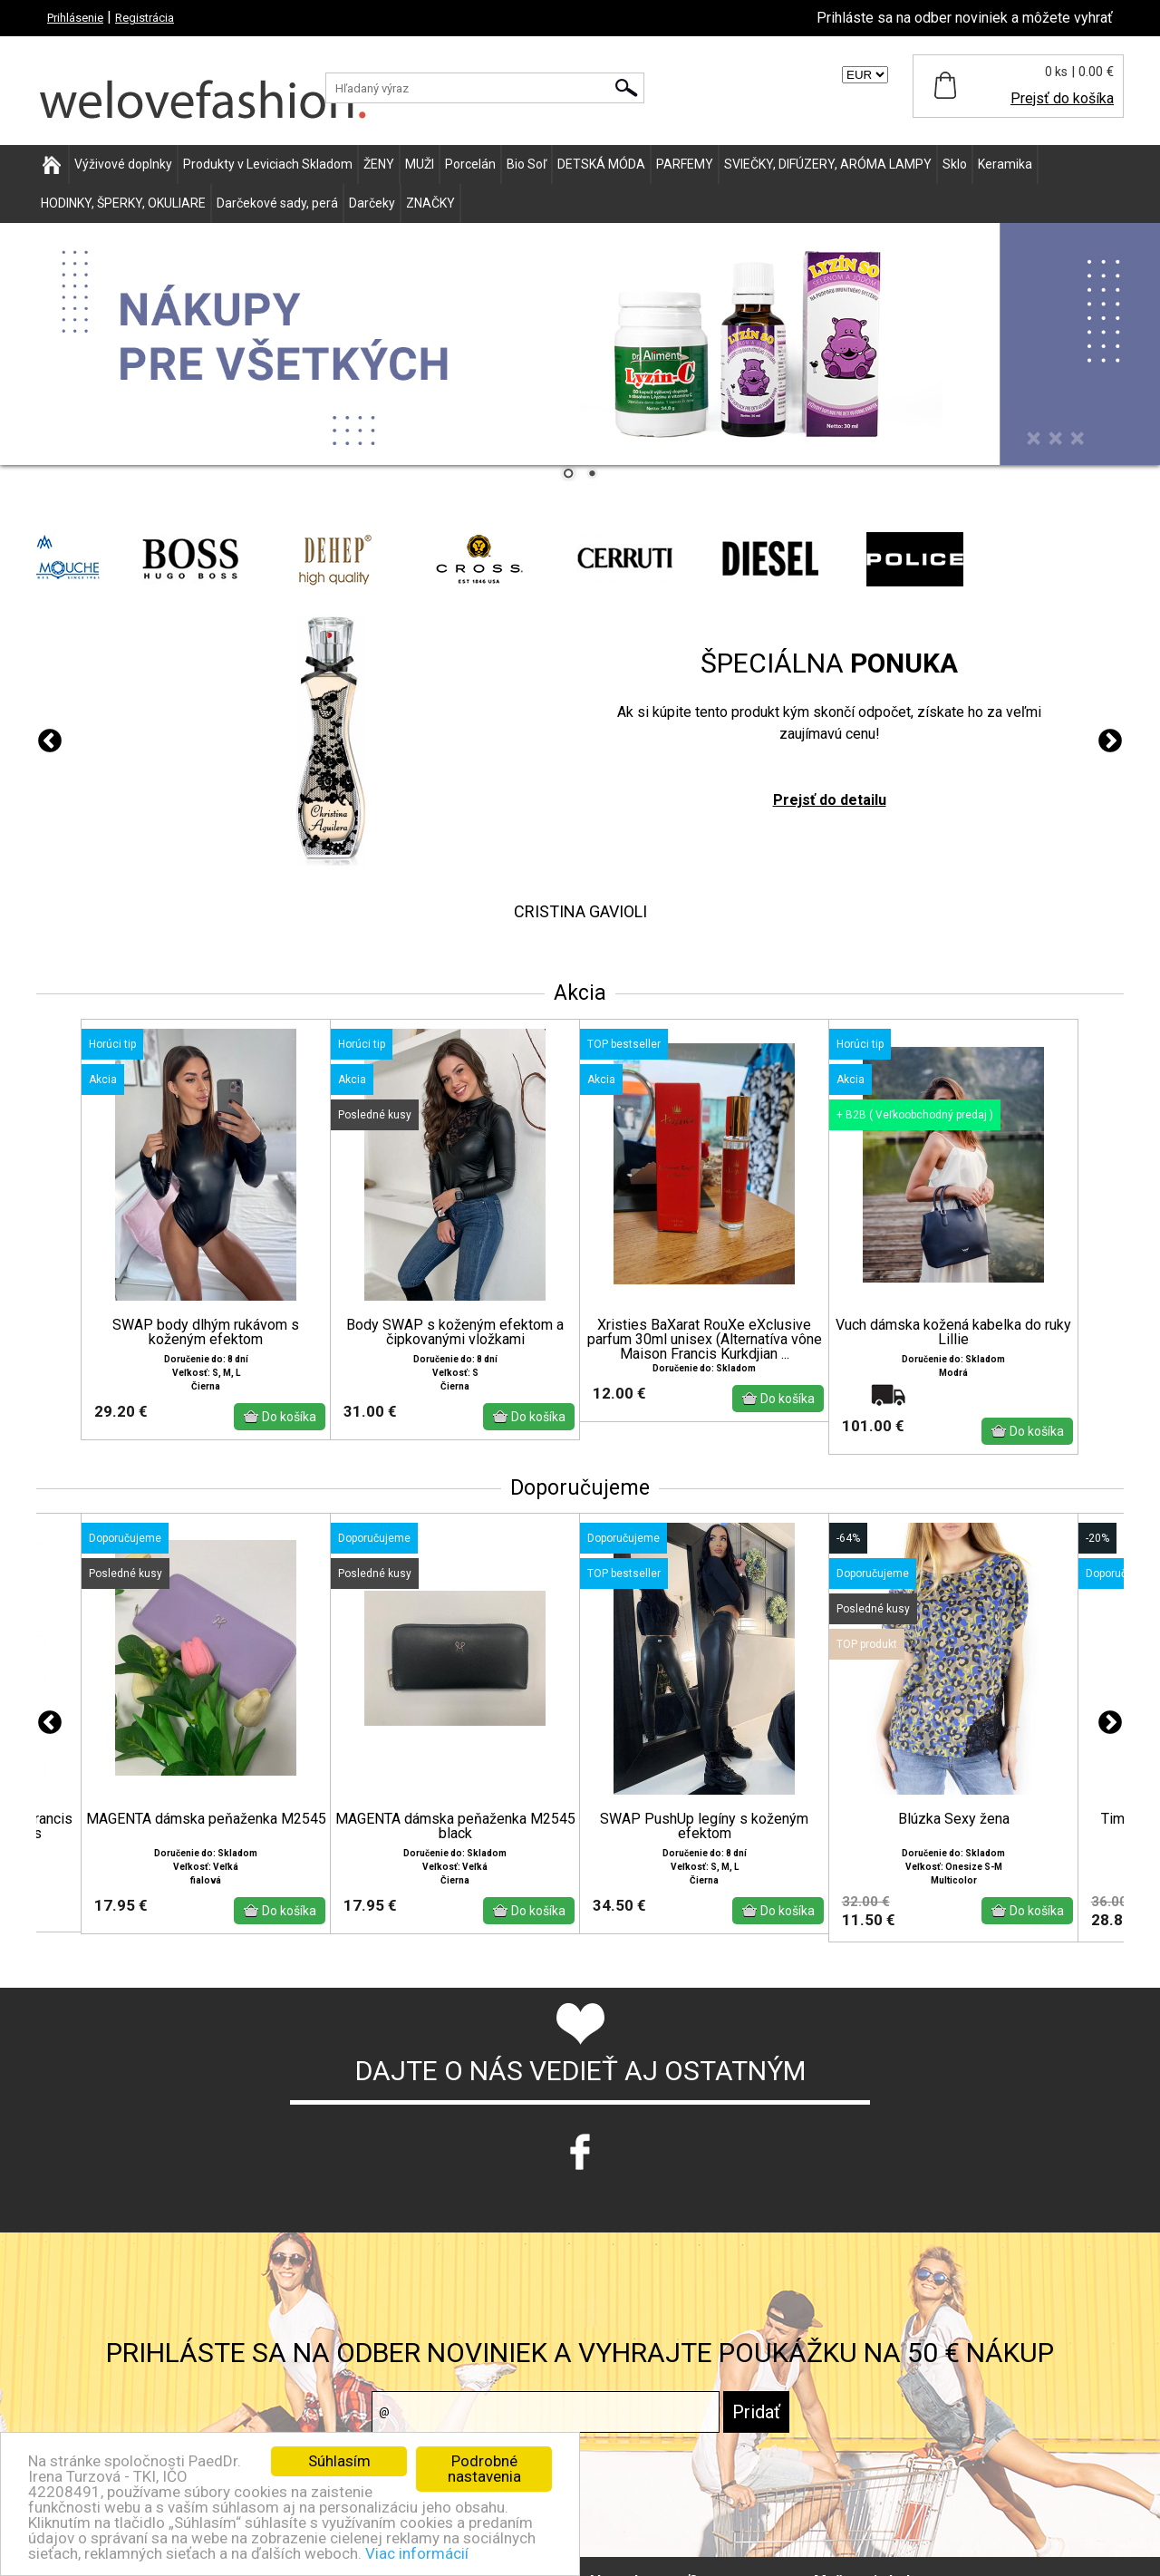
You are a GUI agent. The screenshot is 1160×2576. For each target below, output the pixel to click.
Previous (49, 741)
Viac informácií (417, 2553)
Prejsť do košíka (1062, 98)
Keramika (1005, 164)
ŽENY (378, 164)
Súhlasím (339, 2461)
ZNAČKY (430, 203)
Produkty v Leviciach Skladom (268, 164)
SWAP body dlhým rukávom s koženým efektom (205, 1332)
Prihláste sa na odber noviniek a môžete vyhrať (965, 17)
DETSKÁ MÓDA (601, 164)
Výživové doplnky (123, 164)
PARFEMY (684, 164)
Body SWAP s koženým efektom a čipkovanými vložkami (455, 1332)
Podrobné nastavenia (484, 2468)
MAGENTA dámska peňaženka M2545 (206, 1819)
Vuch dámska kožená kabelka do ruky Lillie (953, 1332)
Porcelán (470, 164)
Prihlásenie (75, 17)
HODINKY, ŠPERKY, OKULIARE (123, 203)
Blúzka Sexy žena (954, 1819)
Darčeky (372, 203)
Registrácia (144, 17)
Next (1110, 741)
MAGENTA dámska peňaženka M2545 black (455, 1826)
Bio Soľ (526, 164)
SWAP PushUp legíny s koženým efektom (704, 1826)
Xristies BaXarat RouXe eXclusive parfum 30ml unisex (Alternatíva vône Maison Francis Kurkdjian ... (704, 1339)
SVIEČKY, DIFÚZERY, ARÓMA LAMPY (828, 164)
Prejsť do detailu (829, 800)
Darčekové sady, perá (277, 203)
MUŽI (419, 164)
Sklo (954, 164)
